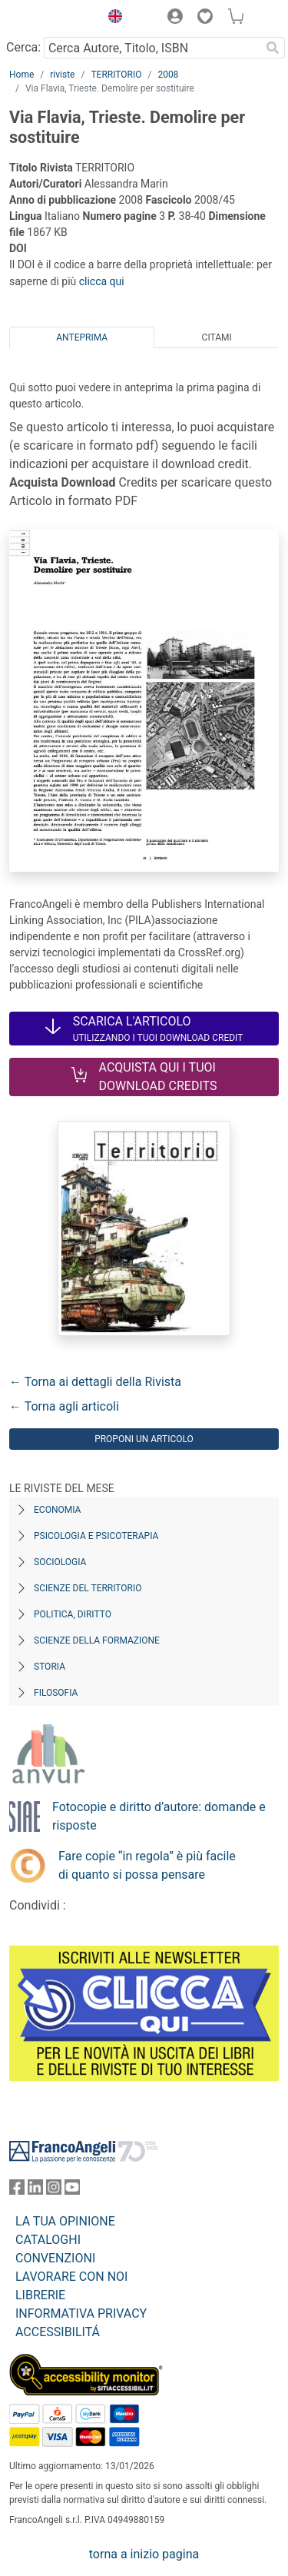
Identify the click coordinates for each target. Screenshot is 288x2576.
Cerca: (23, 47)
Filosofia (56, 1692)
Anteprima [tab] (82, 337)
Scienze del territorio (88, 1588)
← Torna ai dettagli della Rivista (95, 1381)
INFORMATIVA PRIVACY (81, 2313)
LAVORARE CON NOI (71, 2276)
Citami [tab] (217, 337)
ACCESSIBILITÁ (57, 2332)
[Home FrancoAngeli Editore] (51, 18)
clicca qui (101, 281)
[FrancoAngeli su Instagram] (53, 2190)
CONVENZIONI (55, 2258)
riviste (62, 74)
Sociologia (60, 1562)
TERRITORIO (116, 74)
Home (21, 74)
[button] (111, 18)
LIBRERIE (40, 2295)
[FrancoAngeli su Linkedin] (35, 2190)
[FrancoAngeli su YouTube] (72, 2190)
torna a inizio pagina (144, 2554)
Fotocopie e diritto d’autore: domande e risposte (159, 1816)
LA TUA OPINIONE (65, 2221)
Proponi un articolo (144, 1439)
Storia (49, 1666)
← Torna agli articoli (64, 1406)
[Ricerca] (272, 47)
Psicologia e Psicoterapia (96, 1536)
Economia (57, 1509)
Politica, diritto (72, 1614)
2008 (167, 74)
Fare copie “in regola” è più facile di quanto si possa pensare (147, 1865)
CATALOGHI (48, 2239)
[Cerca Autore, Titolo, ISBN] (152, 47)
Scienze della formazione (97, 1640)
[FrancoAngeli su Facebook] (17, 2190)
